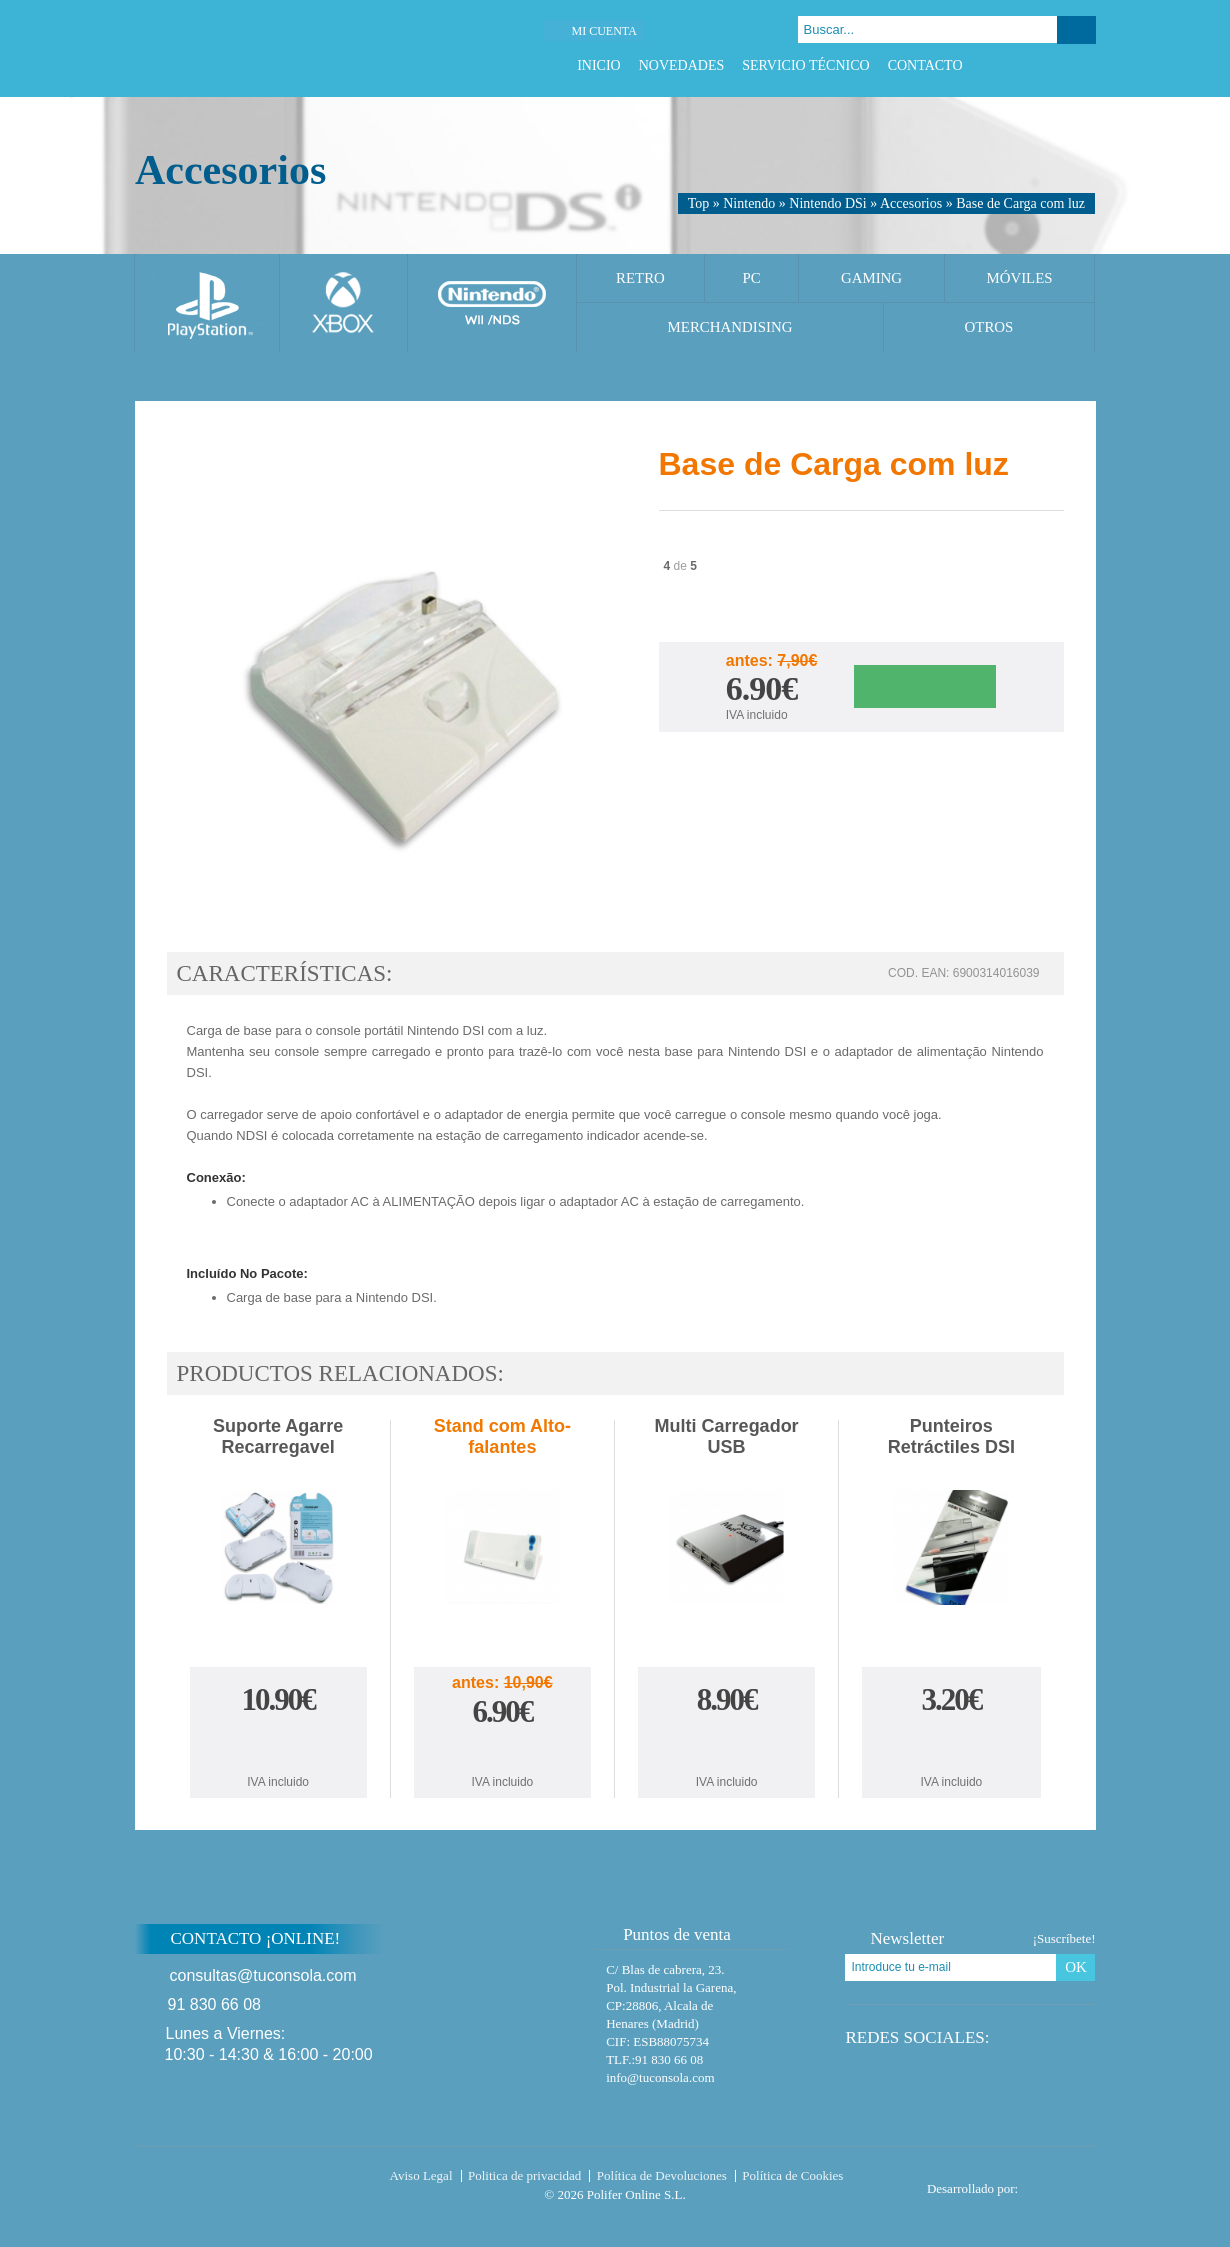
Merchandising (730, 327)
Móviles (1019, 278)
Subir (1143, 1951)
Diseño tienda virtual (1061, 2183)
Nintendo (749, 203)
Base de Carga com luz (1020, 203)
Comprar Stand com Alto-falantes (502, 1751)
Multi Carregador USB (727, 1436)
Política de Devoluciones (662, 2175)
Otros (989, 327)
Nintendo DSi (827, 203)
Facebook (1010, 65)
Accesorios (911, 203)
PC (751, 278)
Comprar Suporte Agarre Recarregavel (278, 1744)
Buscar (1076, 30)
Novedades (682, 65)
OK (1076, 1967)
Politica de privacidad (524, 2175)
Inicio (599, 65)
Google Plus (1060, 65)
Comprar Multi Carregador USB (727, 1744)
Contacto (925, 65)
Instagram (1085, 65)
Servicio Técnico (805, 65)
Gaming (871, 278)
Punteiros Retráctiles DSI (951, 1436)
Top (699, 203)
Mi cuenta (603, 31)
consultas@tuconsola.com (263, 1975)
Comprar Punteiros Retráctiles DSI (951, 1744)
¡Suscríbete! (1064, 1938)
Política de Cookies (792, 2175)
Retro (640, 278)
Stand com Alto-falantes (502, 1436)
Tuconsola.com (219, 2180)
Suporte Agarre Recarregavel (278, 1436)
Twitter (1035, 65)
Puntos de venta (667, 1934)
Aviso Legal (421, 2175)
